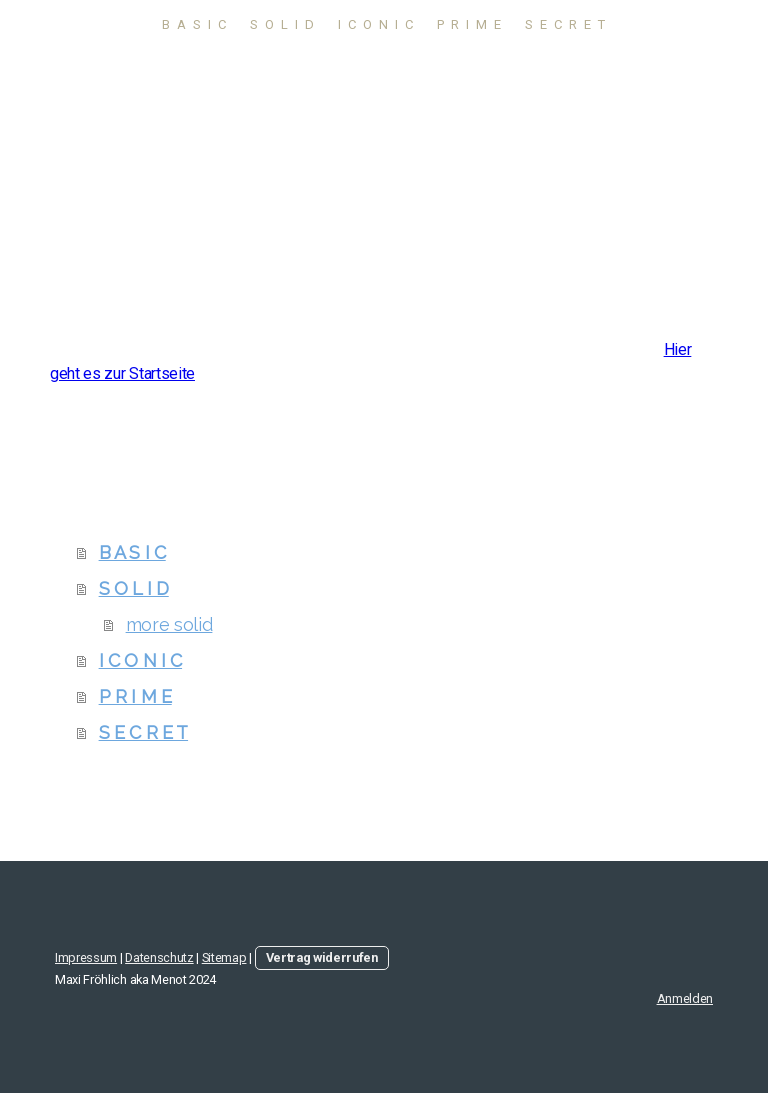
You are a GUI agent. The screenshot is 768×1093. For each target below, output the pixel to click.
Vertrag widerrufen (322, 957)
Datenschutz (159, 957)
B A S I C (195, 24)
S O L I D (283, 24)
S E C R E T (566, 24)
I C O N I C (376, 24)
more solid (169, 624)
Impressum (86, 957)
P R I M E (470, 24)
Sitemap (224, 957)
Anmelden (685, 998)
